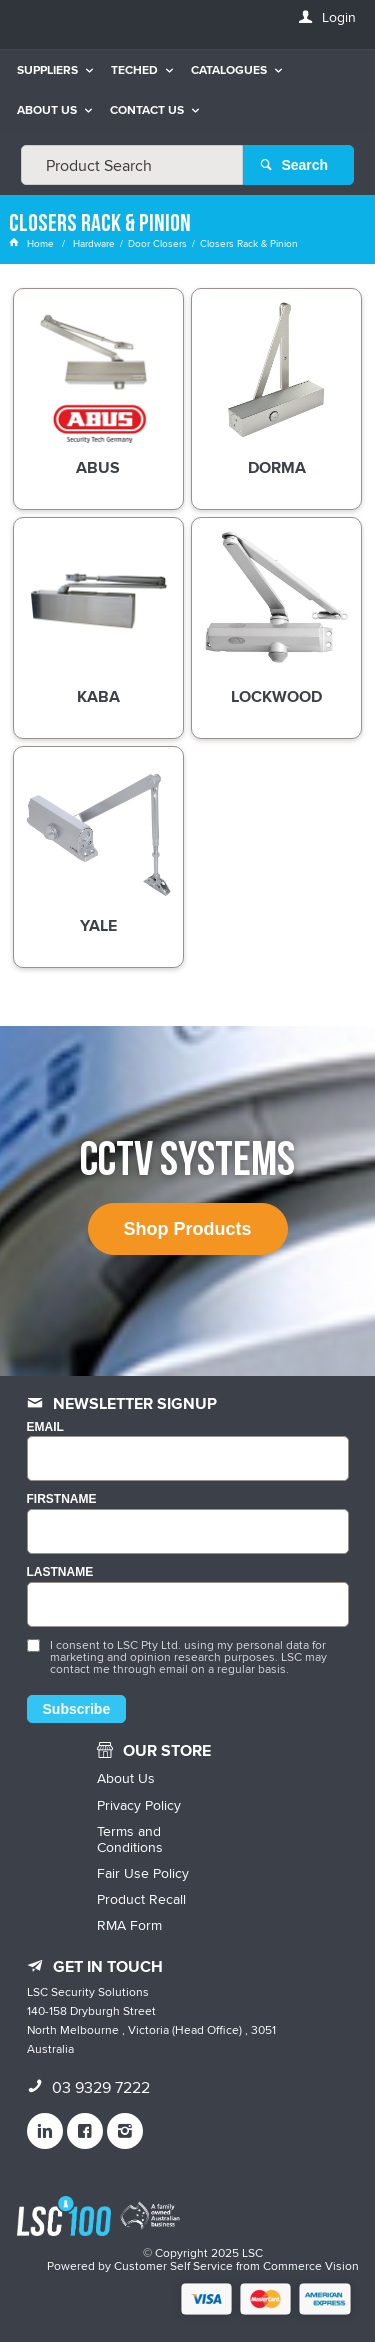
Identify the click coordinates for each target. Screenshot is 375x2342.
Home (33, 243)
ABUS (98, 469)
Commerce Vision (311, 2265)
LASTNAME (60, 1572)
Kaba (98, 698)
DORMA (277, 469)
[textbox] (132, 165)
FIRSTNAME (62, 1499)
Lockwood (276, 698)
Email (45, 1427)
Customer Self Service (173, 2265)
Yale (98, 927)
